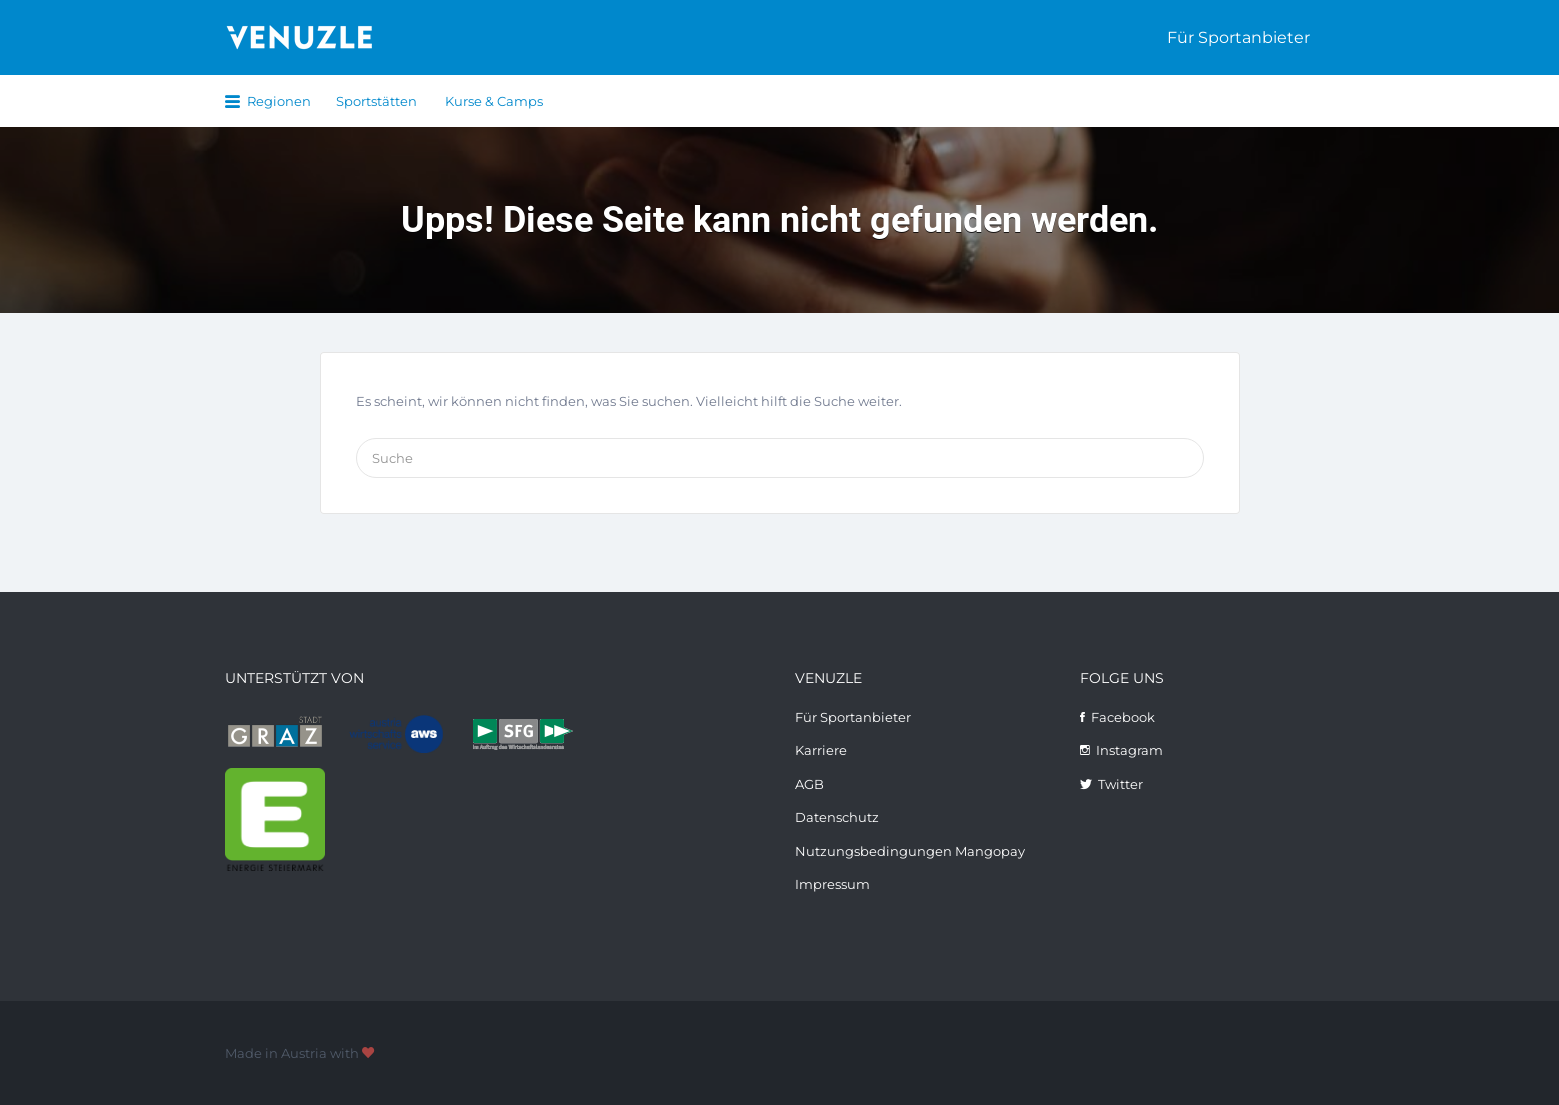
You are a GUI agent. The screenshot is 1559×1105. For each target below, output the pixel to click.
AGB (809, 784)
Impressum (832, 884)
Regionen (279, 101)
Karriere (821, 750)
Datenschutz (837, 817)
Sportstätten (376, 101)
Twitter (1120, 784)
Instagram (1129, 750)
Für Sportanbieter (1238, 37)
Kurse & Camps (494, 101)
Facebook (1123, 717)
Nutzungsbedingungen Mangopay (910, 851)
